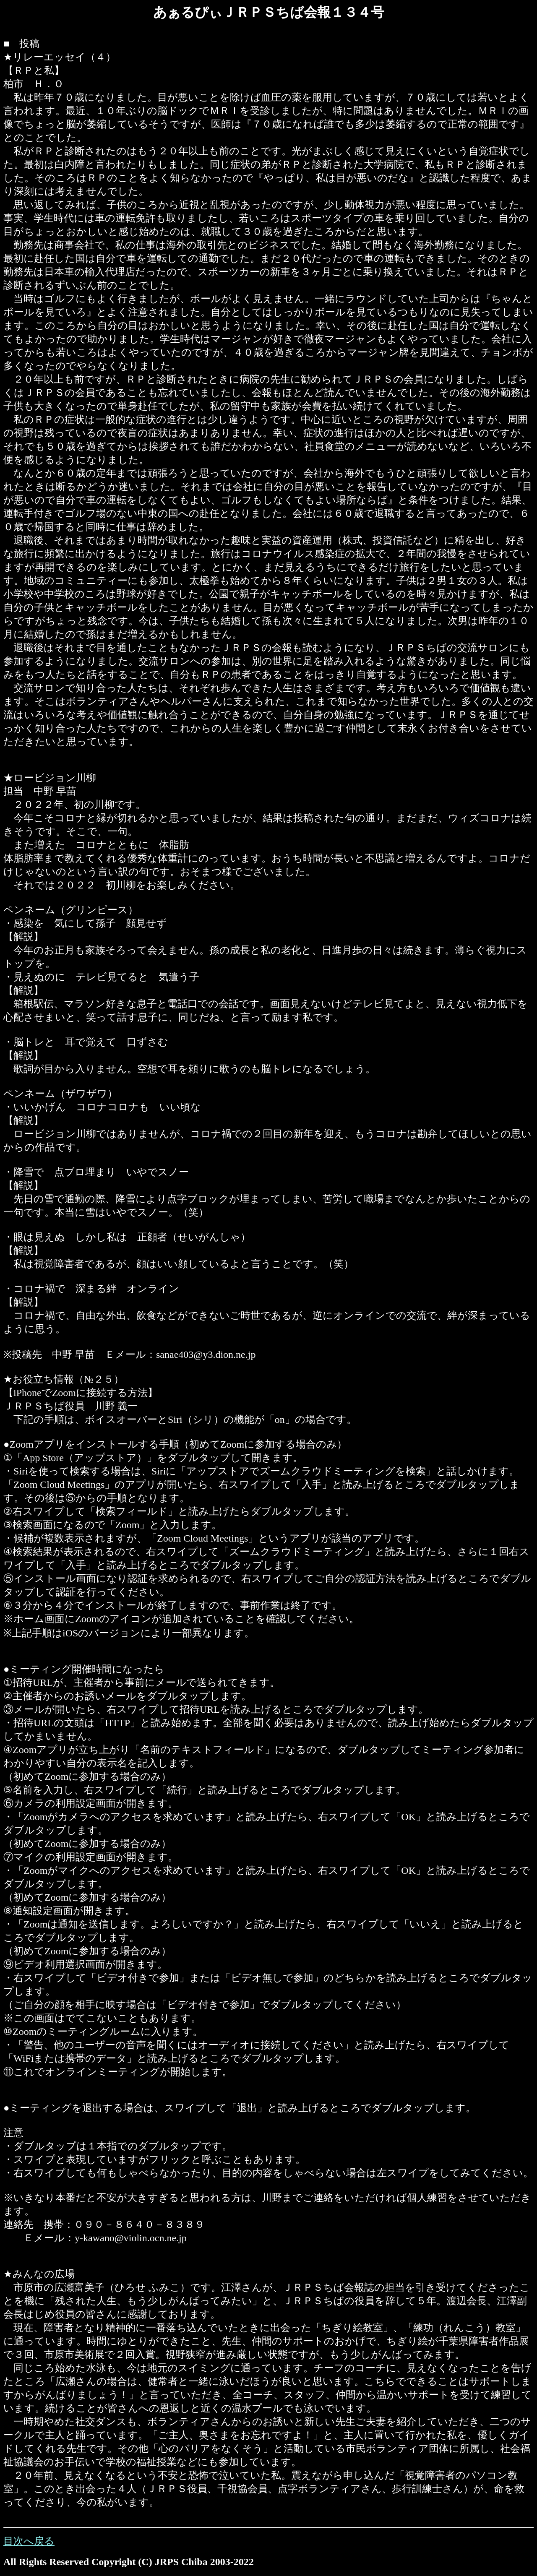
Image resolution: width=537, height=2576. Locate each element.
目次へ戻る (29, 2541)
